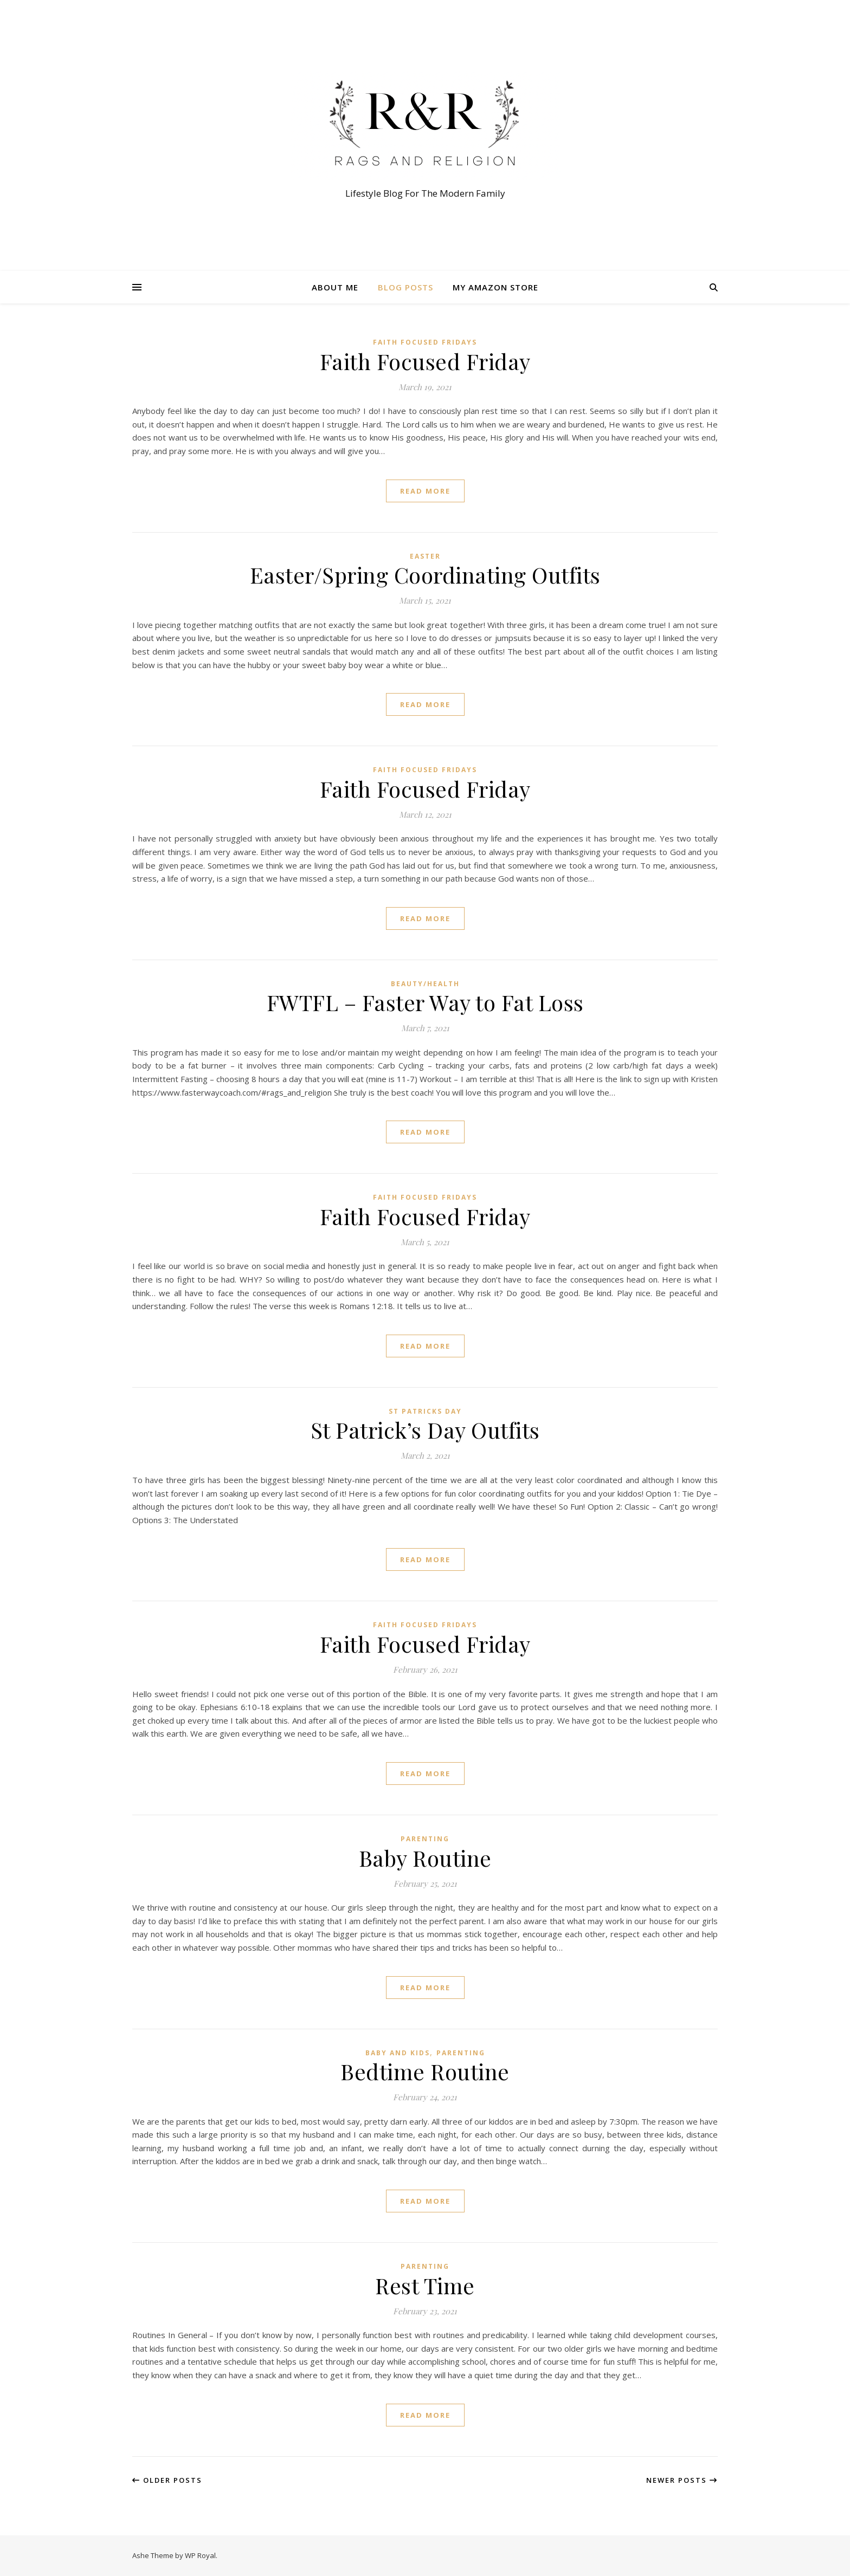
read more (425, 491)
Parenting (425, 1838)
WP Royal (200, 2555)
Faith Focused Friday (425, 361)
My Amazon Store (495, 287)
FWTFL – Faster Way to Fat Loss (425, 1002)
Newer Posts (682, 2480)
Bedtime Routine (425, 2071)
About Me (335, 287)
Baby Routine (425, 1857)
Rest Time (425, 2285)
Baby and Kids (397, 2052)
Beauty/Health (425, 983)
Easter (425, 556)
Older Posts (167, 2480)
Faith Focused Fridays (425, 342)
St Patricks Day (425, 1411)
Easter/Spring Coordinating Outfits (425, 574)
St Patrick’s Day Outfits (425, 1429)
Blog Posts (405, 287)
